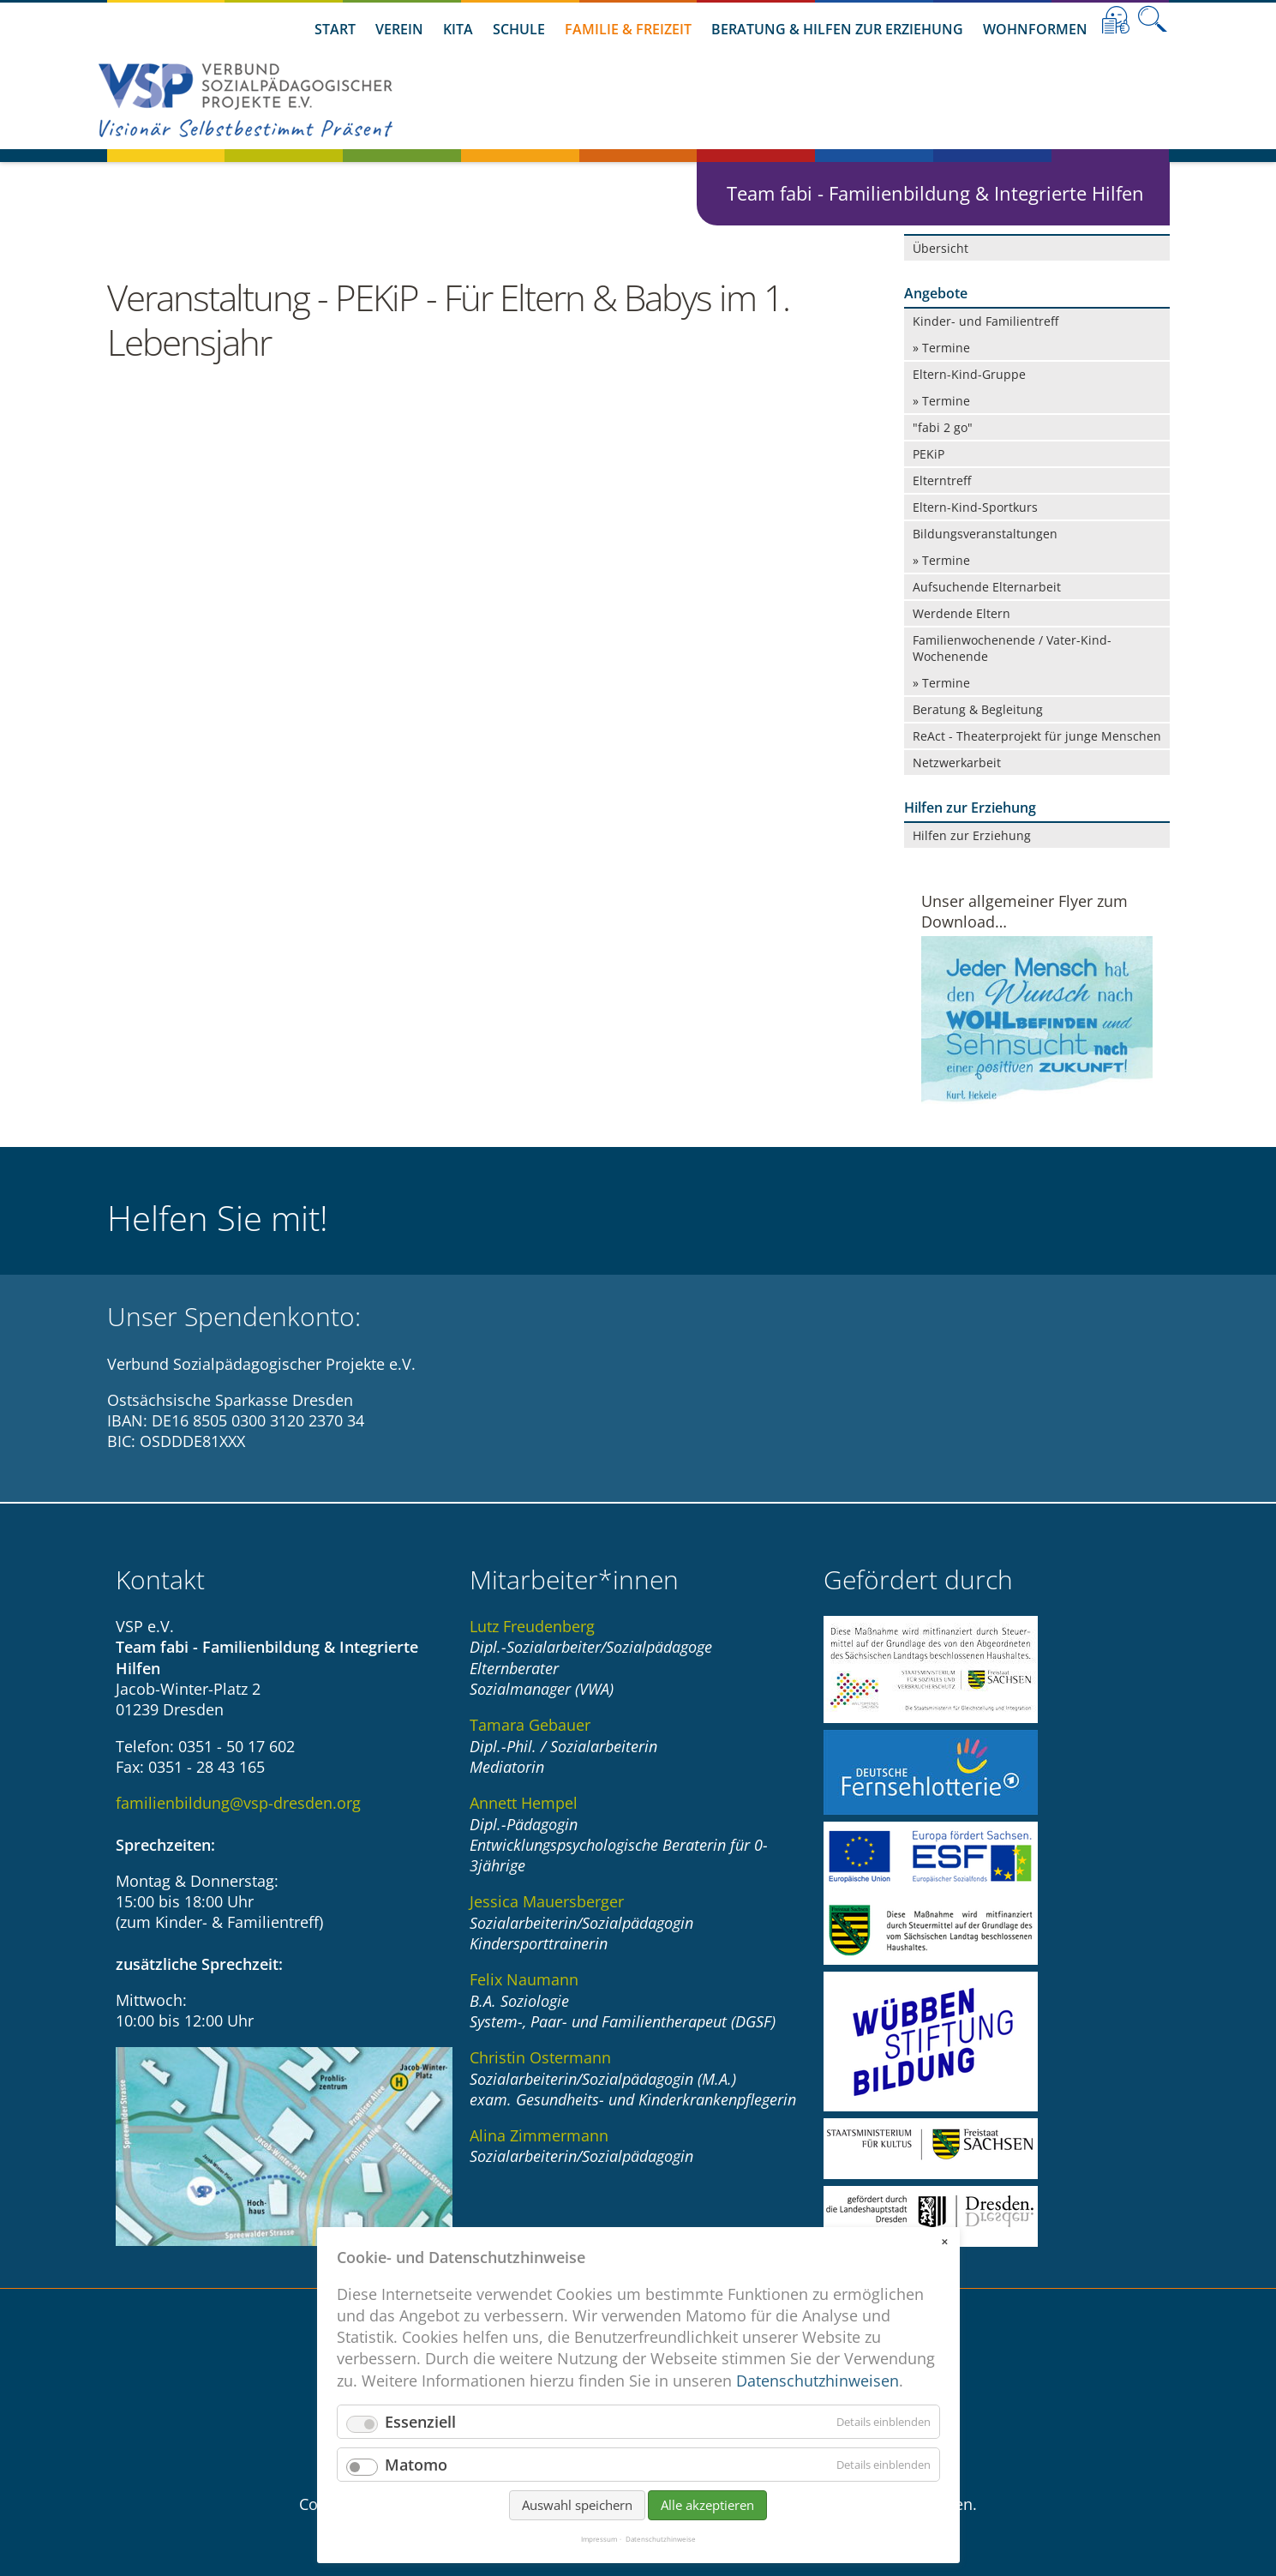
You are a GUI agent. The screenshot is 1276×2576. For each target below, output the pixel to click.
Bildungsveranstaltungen (985, 533)
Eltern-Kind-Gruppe (969, 374)
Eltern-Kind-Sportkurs (975, 507)
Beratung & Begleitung (978, 709)
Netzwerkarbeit (957, 762)
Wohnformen (1035, 29)
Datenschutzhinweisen (817, 2380)
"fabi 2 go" (943, 427)
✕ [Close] (944, 2242)
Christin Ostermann (540, 2057)
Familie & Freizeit (628, 29)
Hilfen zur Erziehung (972, 835)
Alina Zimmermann (539, 2135)
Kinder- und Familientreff (985, 321)
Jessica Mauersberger (547, 1901)
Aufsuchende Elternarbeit (987, 587)
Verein (399, 29)
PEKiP (928, 454)
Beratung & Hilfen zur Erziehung (837, 29)
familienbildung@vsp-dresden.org (238, 1802)
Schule (519, 29)
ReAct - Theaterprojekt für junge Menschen (1037, 736)
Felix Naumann (524, 1979)
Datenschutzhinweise (661, 2539)
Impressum (599, 2539)
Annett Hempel (524, 1802)
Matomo (416, 2464)
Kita (458, 29)
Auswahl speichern (577, 2504)
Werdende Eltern (961, 613)
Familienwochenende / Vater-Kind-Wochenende (1012, 648)
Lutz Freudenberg (532, 1626)
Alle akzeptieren (707, 2504)
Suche (1152, 20)
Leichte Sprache (1116, 20)
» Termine (941, 347)
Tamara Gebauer (530, 1724)
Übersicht (940, 248)
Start (335, 29)
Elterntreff (942, 480)
